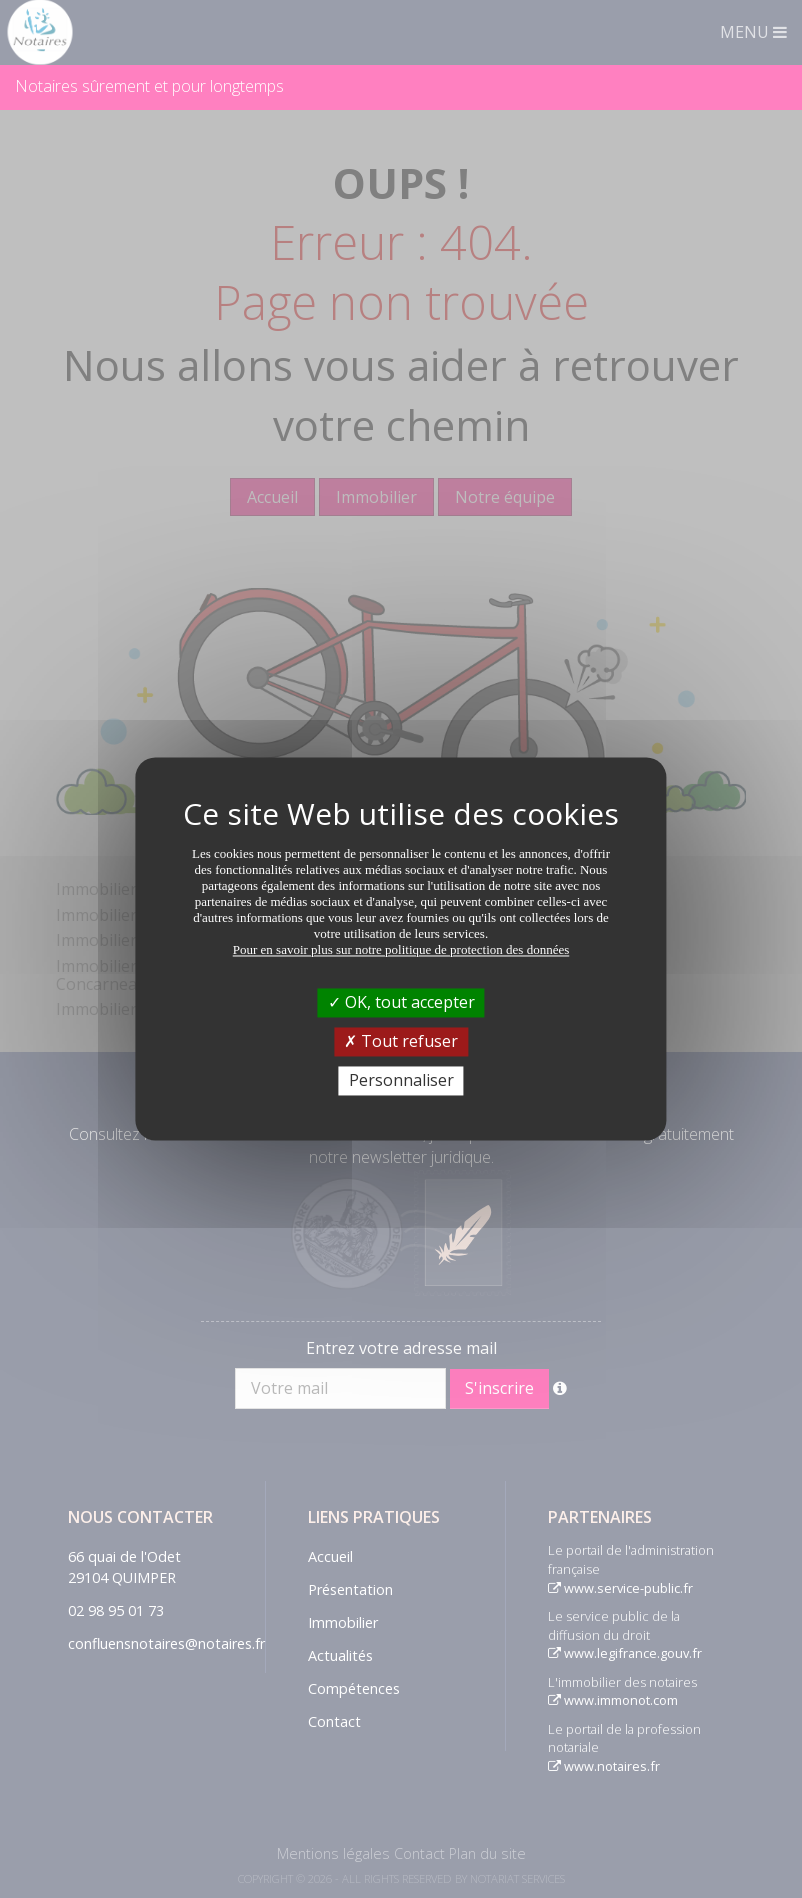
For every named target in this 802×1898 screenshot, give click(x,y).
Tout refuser (401, 1041)
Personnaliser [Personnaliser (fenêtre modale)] (401, 1080)
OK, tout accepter (401, 1002)
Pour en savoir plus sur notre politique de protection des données (401, 949)
